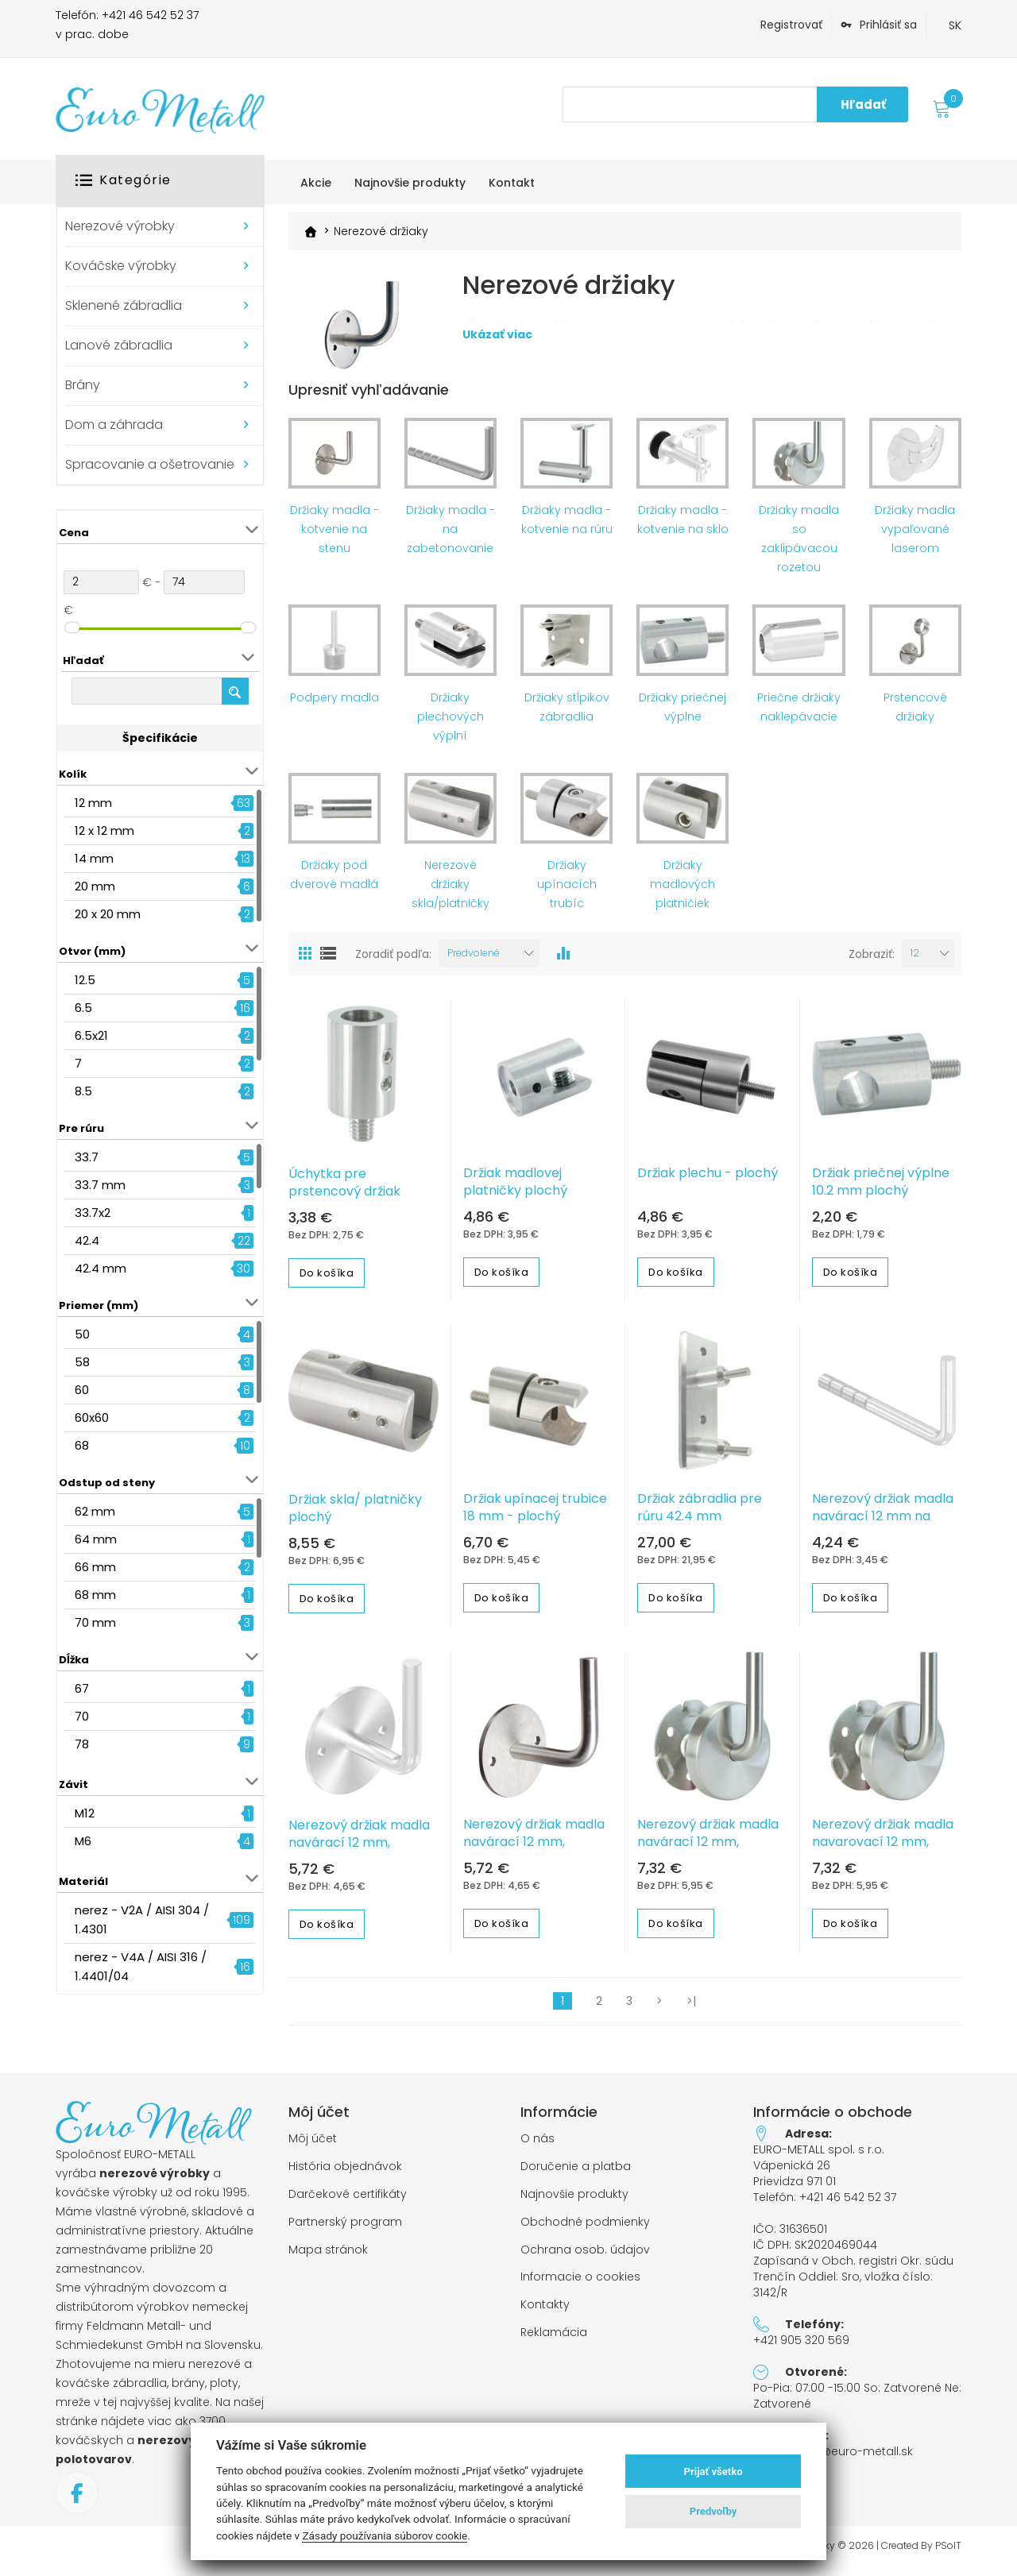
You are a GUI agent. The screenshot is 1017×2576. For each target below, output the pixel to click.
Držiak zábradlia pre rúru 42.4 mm (699, 1514)
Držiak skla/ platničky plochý (355, 1515)
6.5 (83, 1007)
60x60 (92, 1417)
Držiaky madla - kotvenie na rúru (567, 526)
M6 (83, 1841)
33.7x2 (92, 1212)
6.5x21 (91, 1035)
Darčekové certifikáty (347, 2201)
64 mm (96, 1539)
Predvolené (473, 960)
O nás (537, 2146)
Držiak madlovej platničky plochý (515, 1189)
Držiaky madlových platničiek (682, 891)
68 (82, 1445)
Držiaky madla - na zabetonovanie (450, 536)
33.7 (87, 1157)
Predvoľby (713, 2511)
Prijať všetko (713, 2472)
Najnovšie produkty (574, 2201)
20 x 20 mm (108, 914)
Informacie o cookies (580, 2284)
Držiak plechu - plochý (707, 1180)
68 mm (95, 1594)
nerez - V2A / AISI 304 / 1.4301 (142, 1919)
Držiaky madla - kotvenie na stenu (334, 536)
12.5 (85, 979)
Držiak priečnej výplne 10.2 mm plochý (880, 1189)
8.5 (83, 1091)
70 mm (95, 1622)
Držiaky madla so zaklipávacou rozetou (799, 545)
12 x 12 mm (104, 830)
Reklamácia (553, 2339)
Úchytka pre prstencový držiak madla (344, 1198)
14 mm (94, 858)
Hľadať (863, 104)
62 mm (95, 1511)
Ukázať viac (497, 369)
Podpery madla (334, 705)
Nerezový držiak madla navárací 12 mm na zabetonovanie (882, 1523)
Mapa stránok (328, 2257)
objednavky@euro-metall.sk (833, 2458)
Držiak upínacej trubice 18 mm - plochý (535, 1514)
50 (82, 1334)
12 (915, 960)
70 (82, 1716)
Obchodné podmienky (585, 2229)
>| (691, 2008)
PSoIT (948, 2553)
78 (82, 1744)
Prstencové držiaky (915, 714)
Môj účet (312, 2146)
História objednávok (345, 2173)
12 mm (93, 802)
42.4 (87, 1240)
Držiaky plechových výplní (450, 724)
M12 (85, 1813)
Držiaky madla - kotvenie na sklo (683, 526)
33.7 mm (100, 1184)
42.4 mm (100, 1268)
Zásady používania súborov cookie (384, 2535)
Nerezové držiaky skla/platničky (450, 891)
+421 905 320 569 (801, 2347)
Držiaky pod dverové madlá (334, 881)
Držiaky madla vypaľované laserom (915, 536)
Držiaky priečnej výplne (682, 714)
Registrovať (791, 25)
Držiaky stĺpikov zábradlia (566, 714)
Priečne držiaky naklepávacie (799, 714)
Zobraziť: (872, 961)
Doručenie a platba (575, 2173)
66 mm (95, 1566)
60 (82, 1389)
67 (82, 1688)
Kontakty (545, 2312)
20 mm (95, 886)
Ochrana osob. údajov (585, 2257)
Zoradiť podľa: (393, 961)
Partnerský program (345, 2229)
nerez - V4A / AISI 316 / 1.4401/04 (141, 1966)
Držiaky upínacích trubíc (567, 891)
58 (82, 1362)
